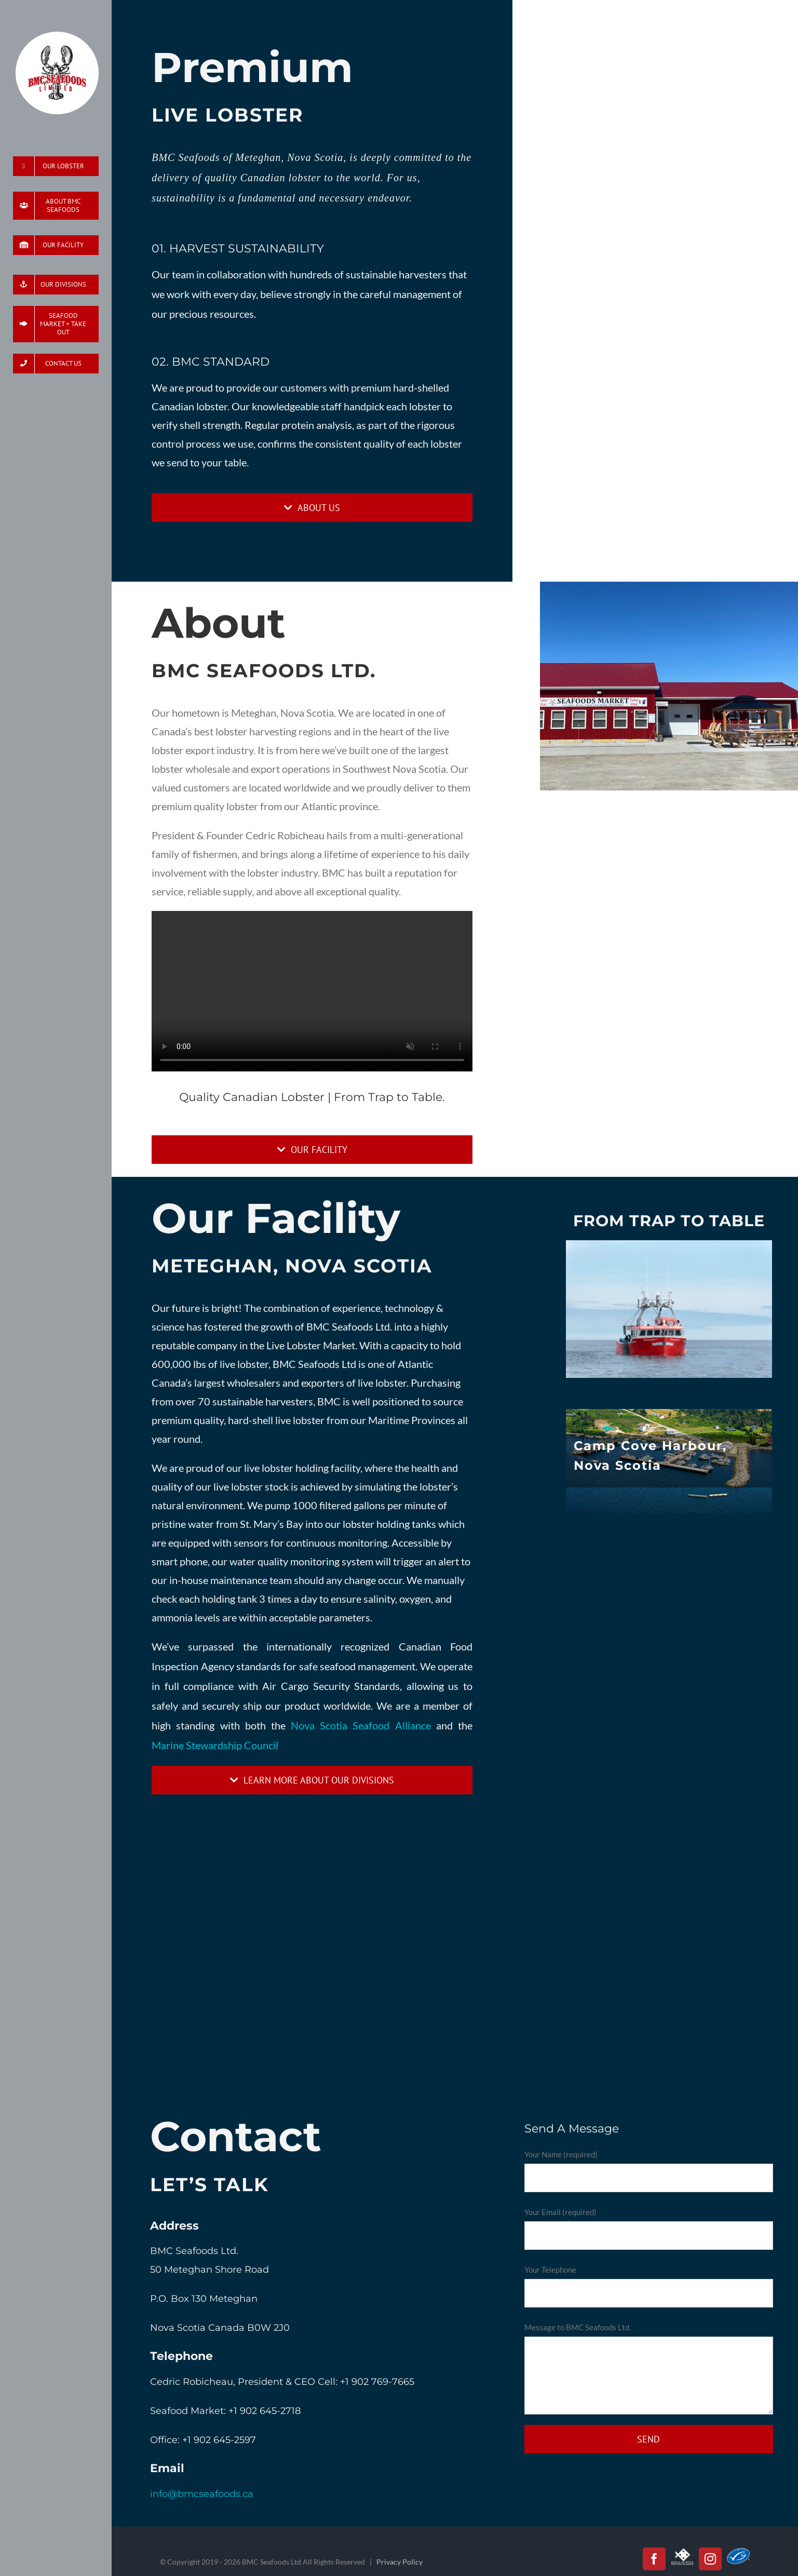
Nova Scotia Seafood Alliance (361, 1725)
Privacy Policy (399, 2561)
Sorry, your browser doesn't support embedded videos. (312, 991)
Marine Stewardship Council (215, 1745)
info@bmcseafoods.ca (201, 2494)
